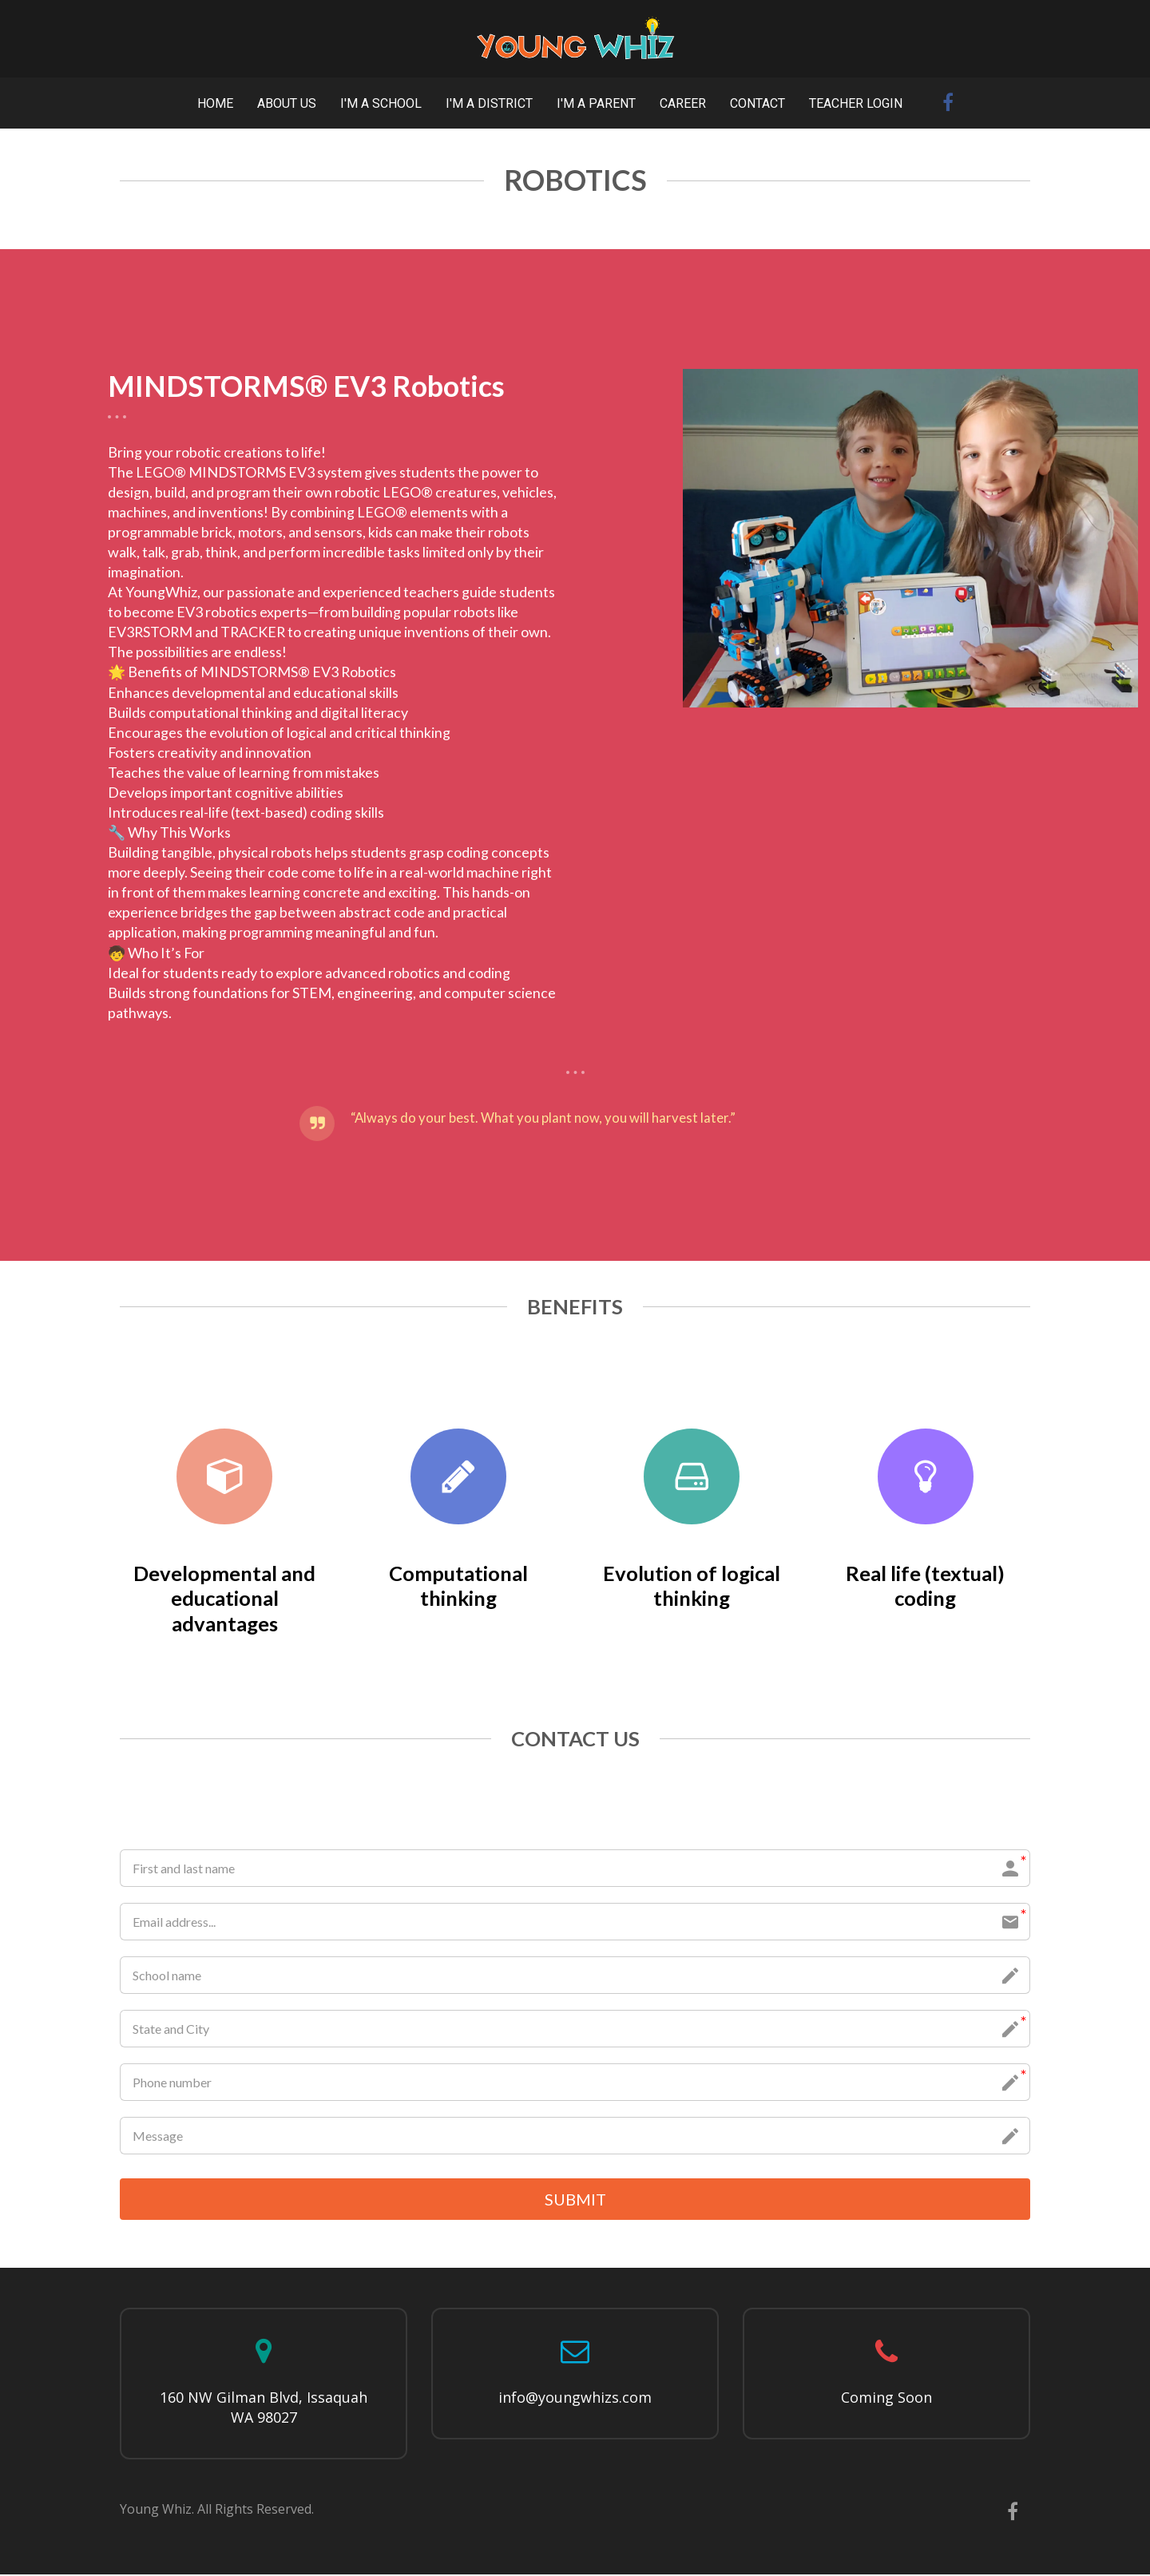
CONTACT (757, 103)
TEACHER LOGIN (855, 103)
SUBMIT (575, 2199)
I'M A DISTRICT (489, 103)
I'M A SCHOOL (381, 103)
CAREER (683, 103)
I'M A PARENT (596, 103)
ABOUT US (286, 103)
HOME (215, 103)
